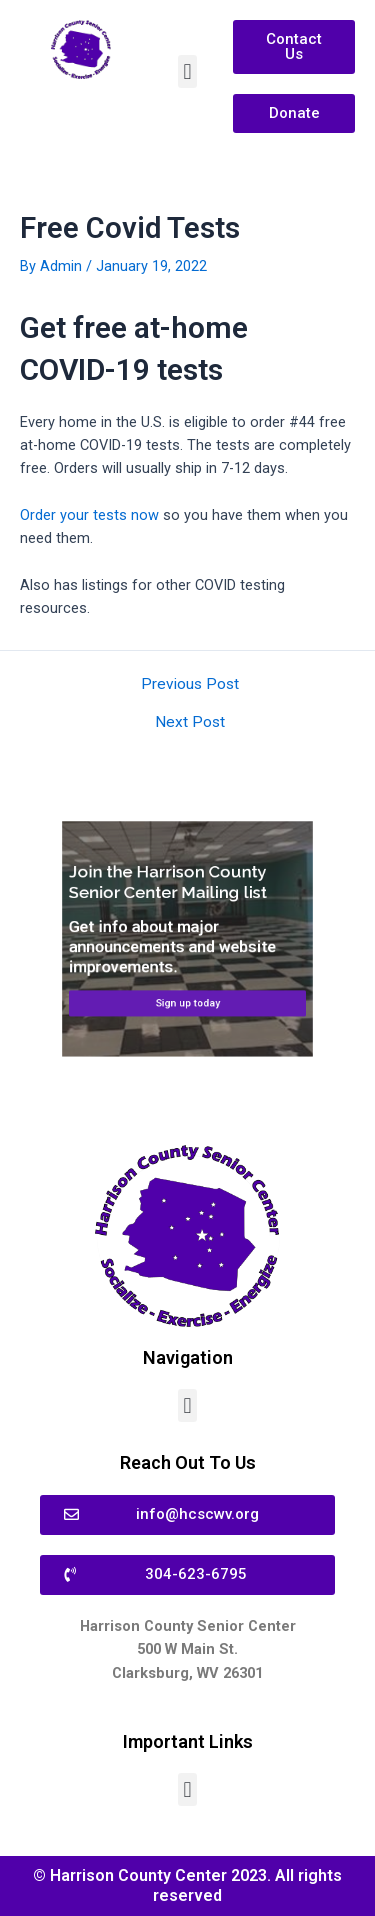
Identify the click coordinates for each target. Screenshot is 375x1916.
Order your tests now (89, 515)
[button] (187, 71)
